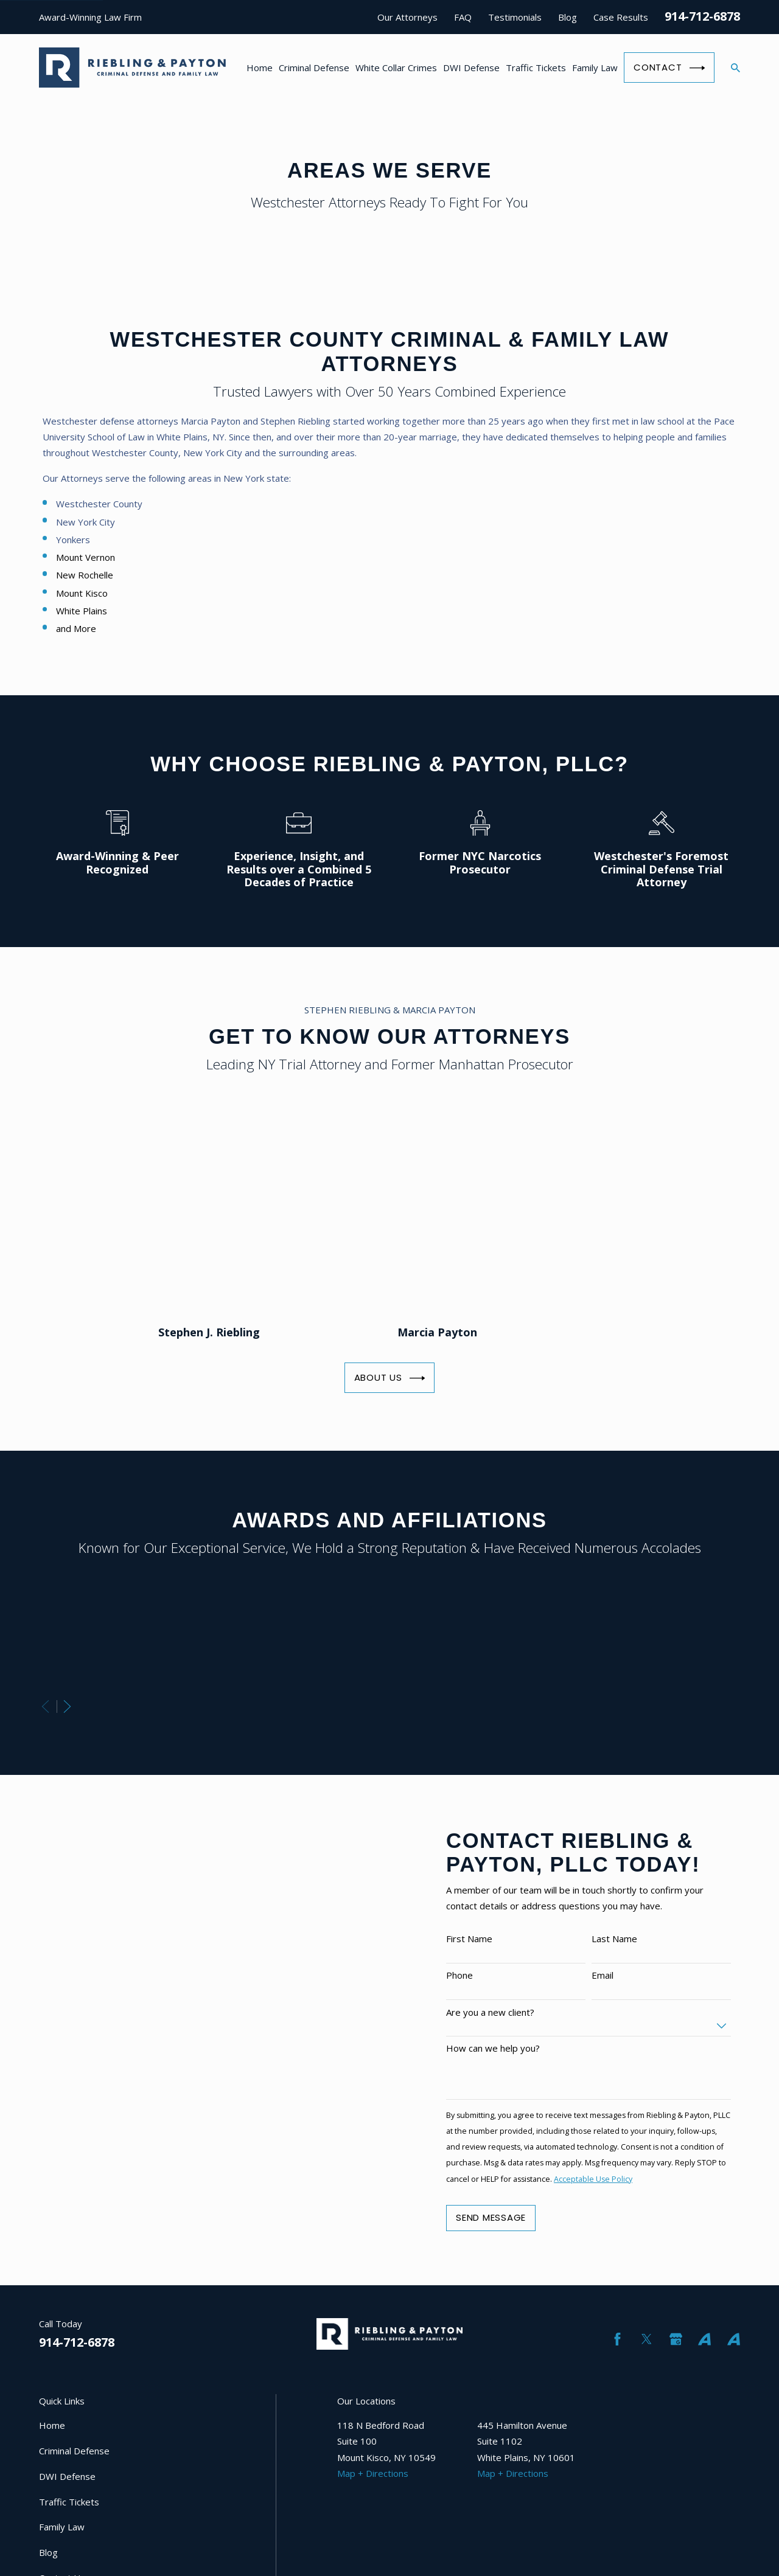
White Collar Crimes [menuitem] (396, 67)
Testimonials (515, 17)
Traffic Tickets (69, 2502)
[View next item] (67, 1706)
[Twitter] (646, 2339)
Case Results (620, 17)
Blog (567, 17)
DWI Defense (67, 2476)
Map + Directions (372, 2473)
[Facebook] (617, 2339)
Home (52, 2425)
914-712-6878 (702, 16)
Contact (669, 68)
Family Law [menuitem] (595, 67)
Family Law (62, 2527)
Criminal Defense (74, 2451)
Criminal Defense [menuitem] (314, 67)
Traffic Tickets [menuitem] (536, 67)
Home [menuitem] (259, 67)
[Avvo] (704, 2339)
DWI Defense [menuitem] (471, 67)
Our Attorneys (407, 17)
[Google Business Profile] (675, 2339)
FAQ (463, 17)
